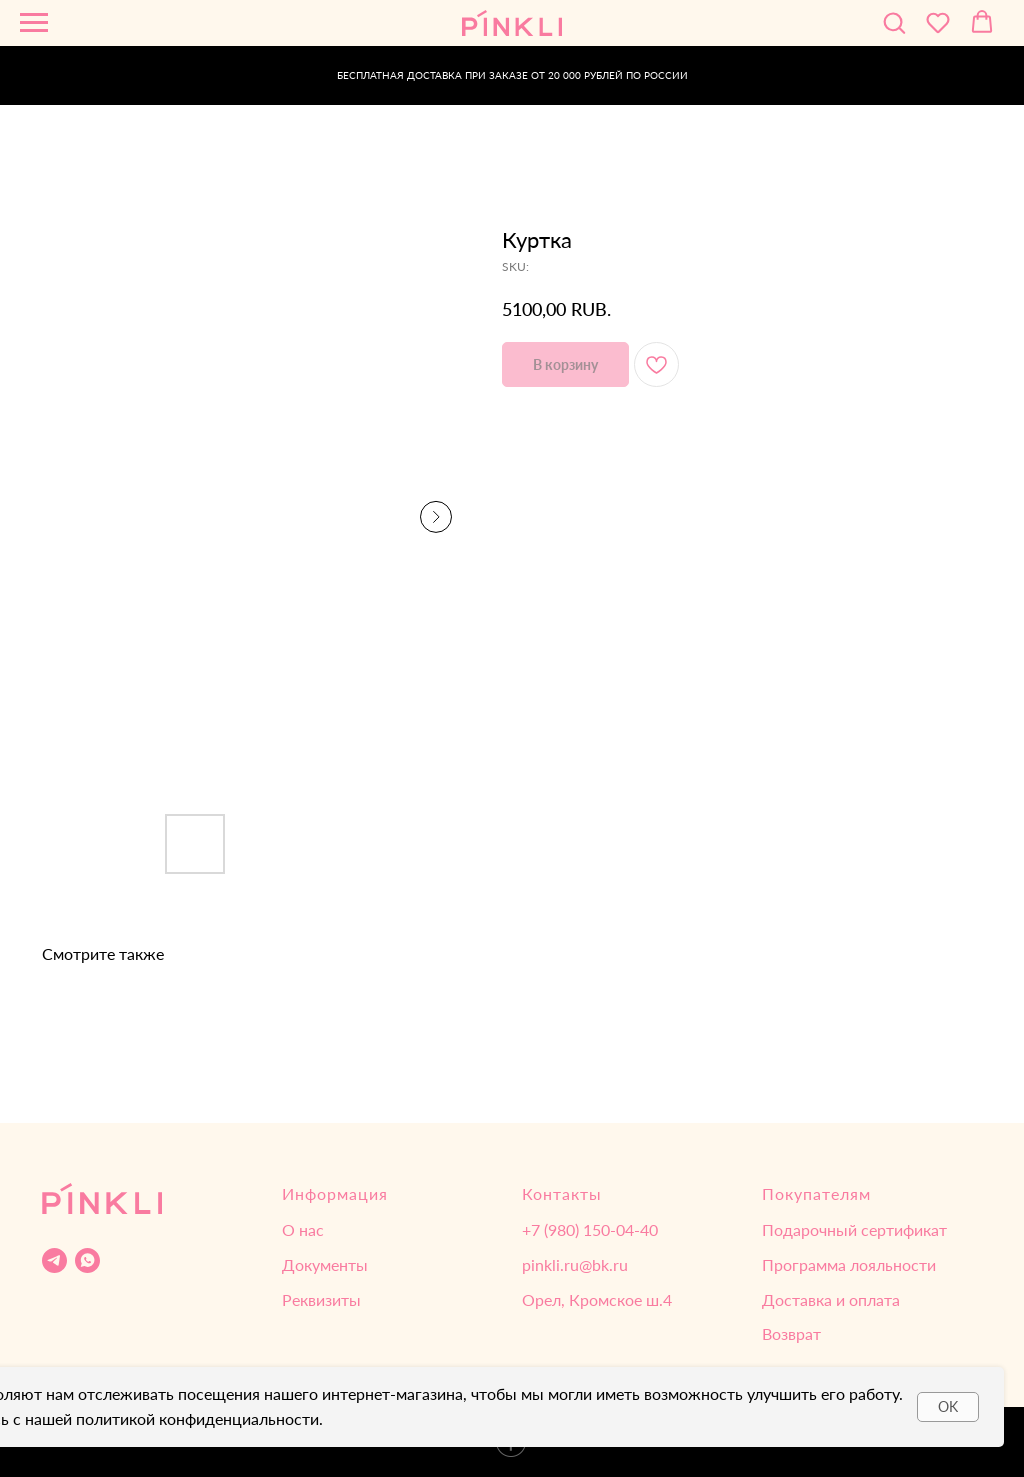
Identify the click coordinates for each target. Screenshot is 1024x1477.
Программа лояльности (849, 1264)
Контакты (562, 1193)
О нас (303, 1229)
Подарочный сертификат (854, 1229)
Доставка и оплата (831, 1299)
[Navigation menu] (34, 23)
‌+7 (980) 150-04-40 (590, 1229)
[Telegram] (54, 1260)
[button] (894, 22)
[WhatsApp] (87, 1260)
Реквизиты (321, 1299)
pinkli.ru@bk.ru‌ (575, 1264)
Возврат (791, 1333)
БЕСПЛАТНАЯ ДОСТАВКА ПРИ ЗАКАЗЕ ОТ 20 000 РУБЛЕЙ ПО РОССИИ (512, 75)
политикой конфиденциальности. (199, 1418)
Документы (325, 1264)
